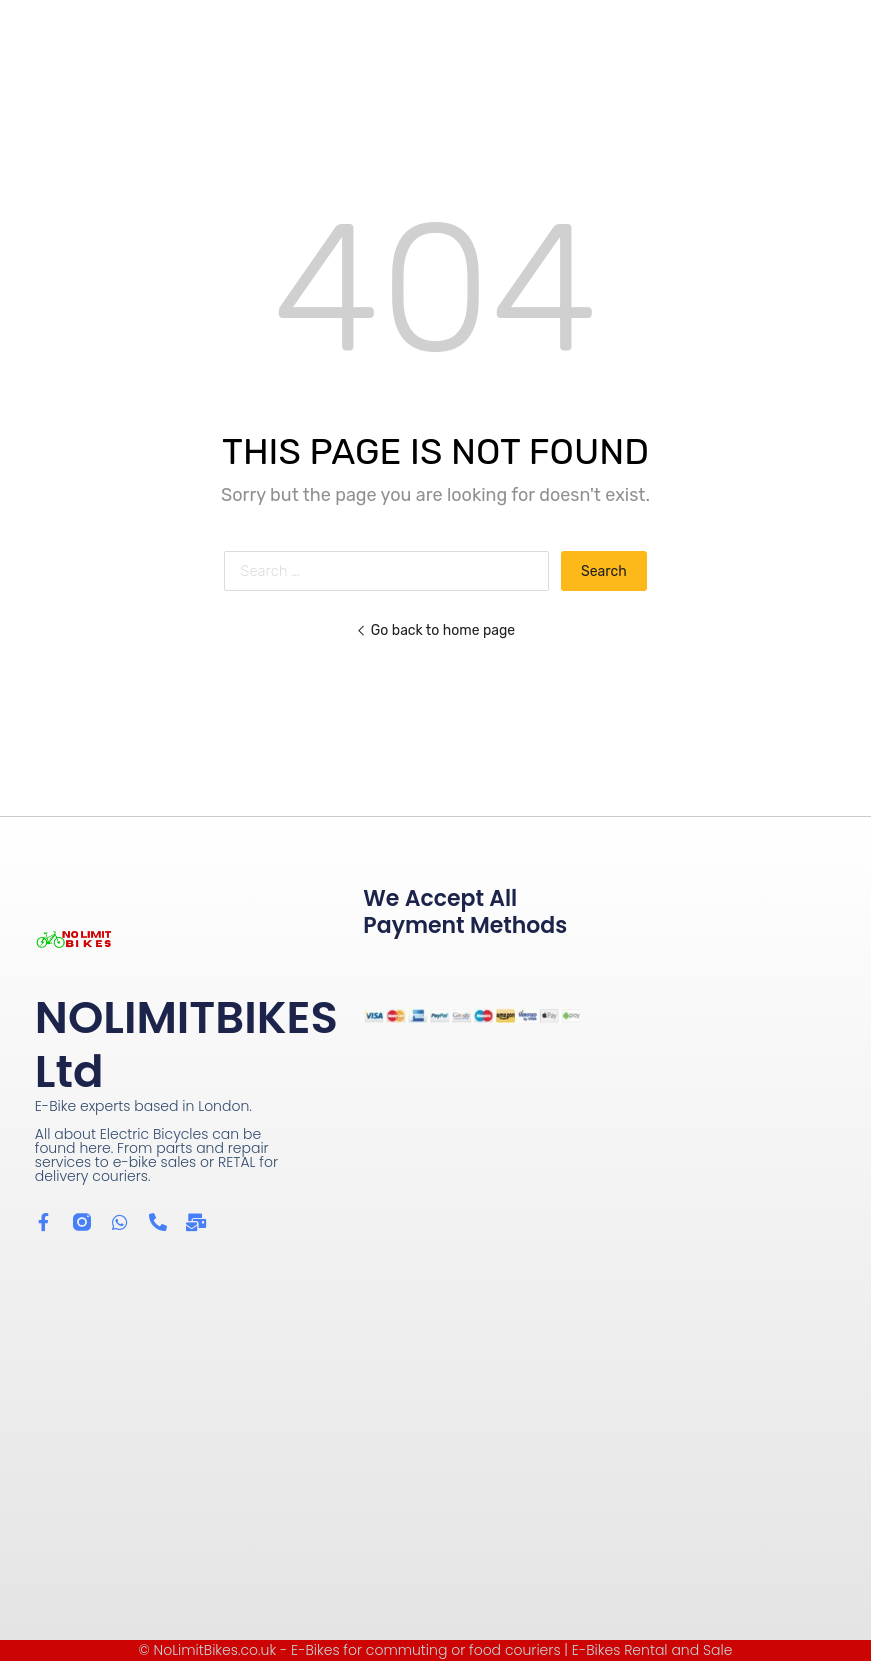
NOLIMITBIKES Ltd (186, 1044)
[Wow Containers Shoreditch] (435, 1417)
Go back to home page (435, 630)
